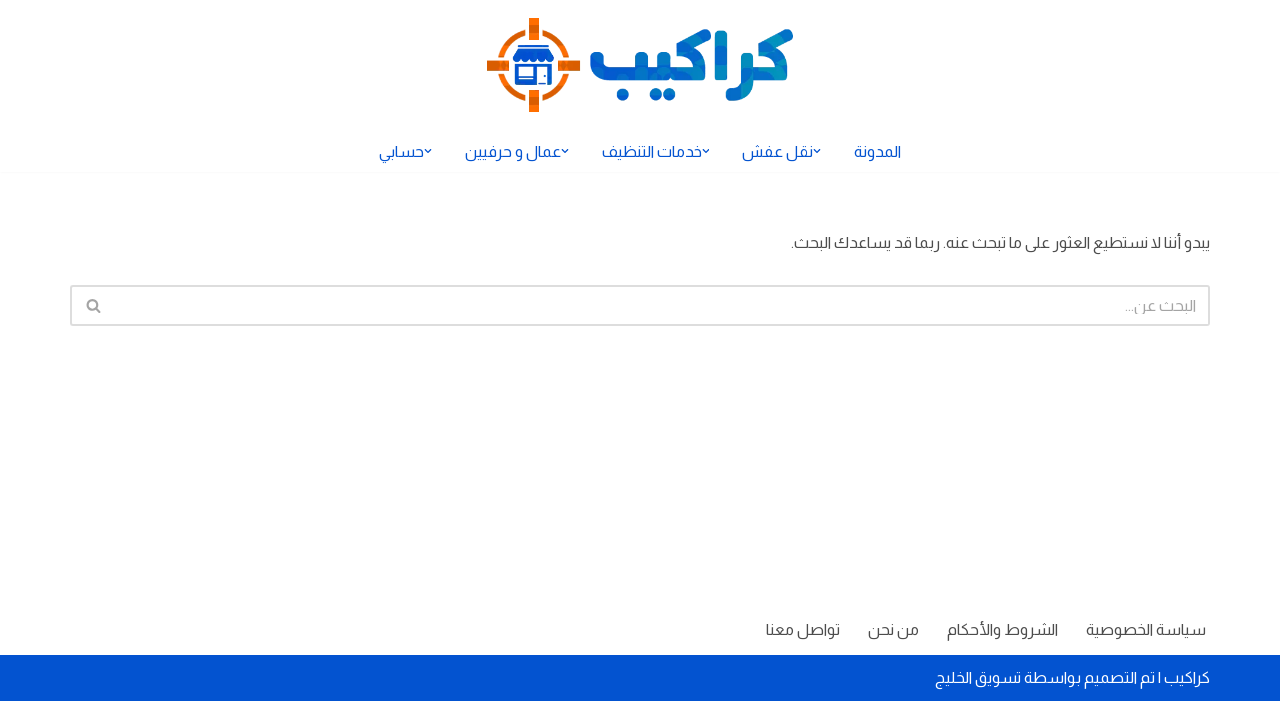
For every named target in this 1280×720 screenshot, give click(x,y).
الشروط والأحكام (1001, 648)
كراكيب (1187, 696)
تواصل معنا (801, 648)
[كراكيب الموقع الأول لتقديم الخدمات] (640, 65)
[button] (818, 151)
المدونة (878, 151)
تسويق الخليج (978, 696)
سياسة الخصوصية (1145, 648)
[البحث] (662, 305)
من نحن (892, 648)
